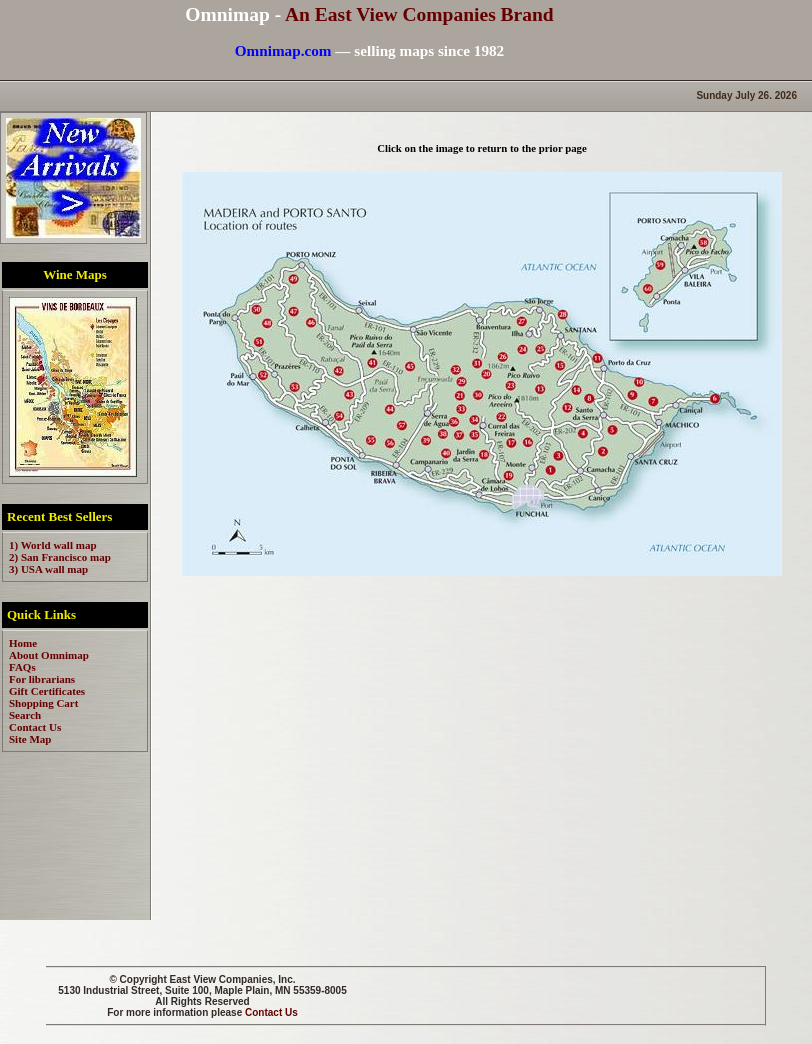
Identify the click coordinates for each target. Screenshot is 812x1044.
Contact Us (271, 1012)
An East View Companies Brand (419, 14)
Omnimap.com (283, 50)
